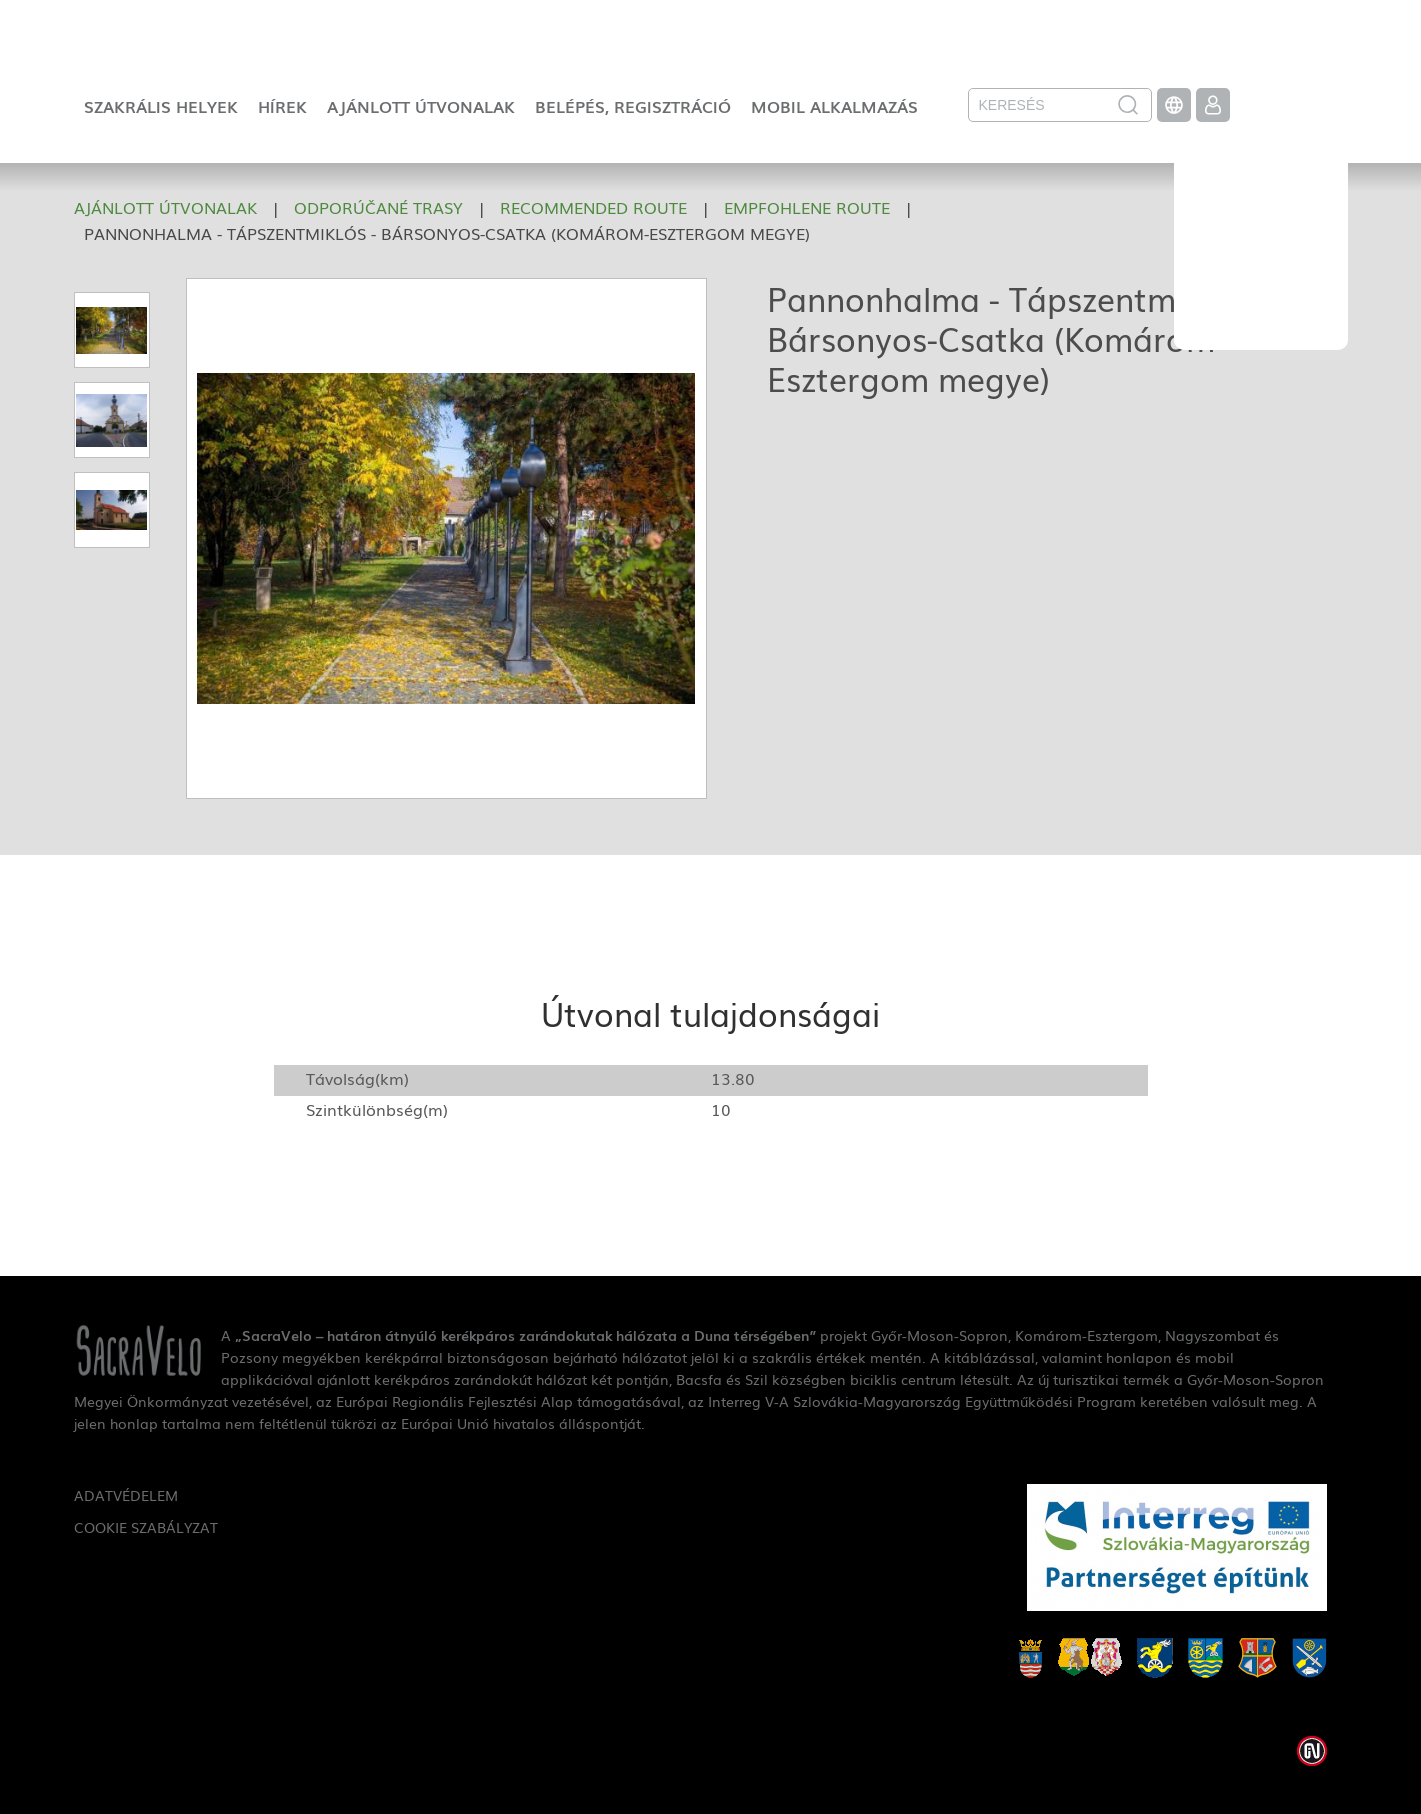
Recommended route (593, 207)
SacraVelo (1261, 226)
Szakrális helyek (161, 106)
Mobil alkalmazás (834, 106)
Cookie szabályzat (146, 1527)
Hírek (282, 106)
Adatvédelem (126, 1495)
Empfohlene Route (807, 207)
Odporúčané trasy (378, 207)
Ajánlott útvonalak (421, 106)
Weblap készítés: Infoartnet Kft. (1312, 1751)
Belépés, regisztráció (633, 106)
